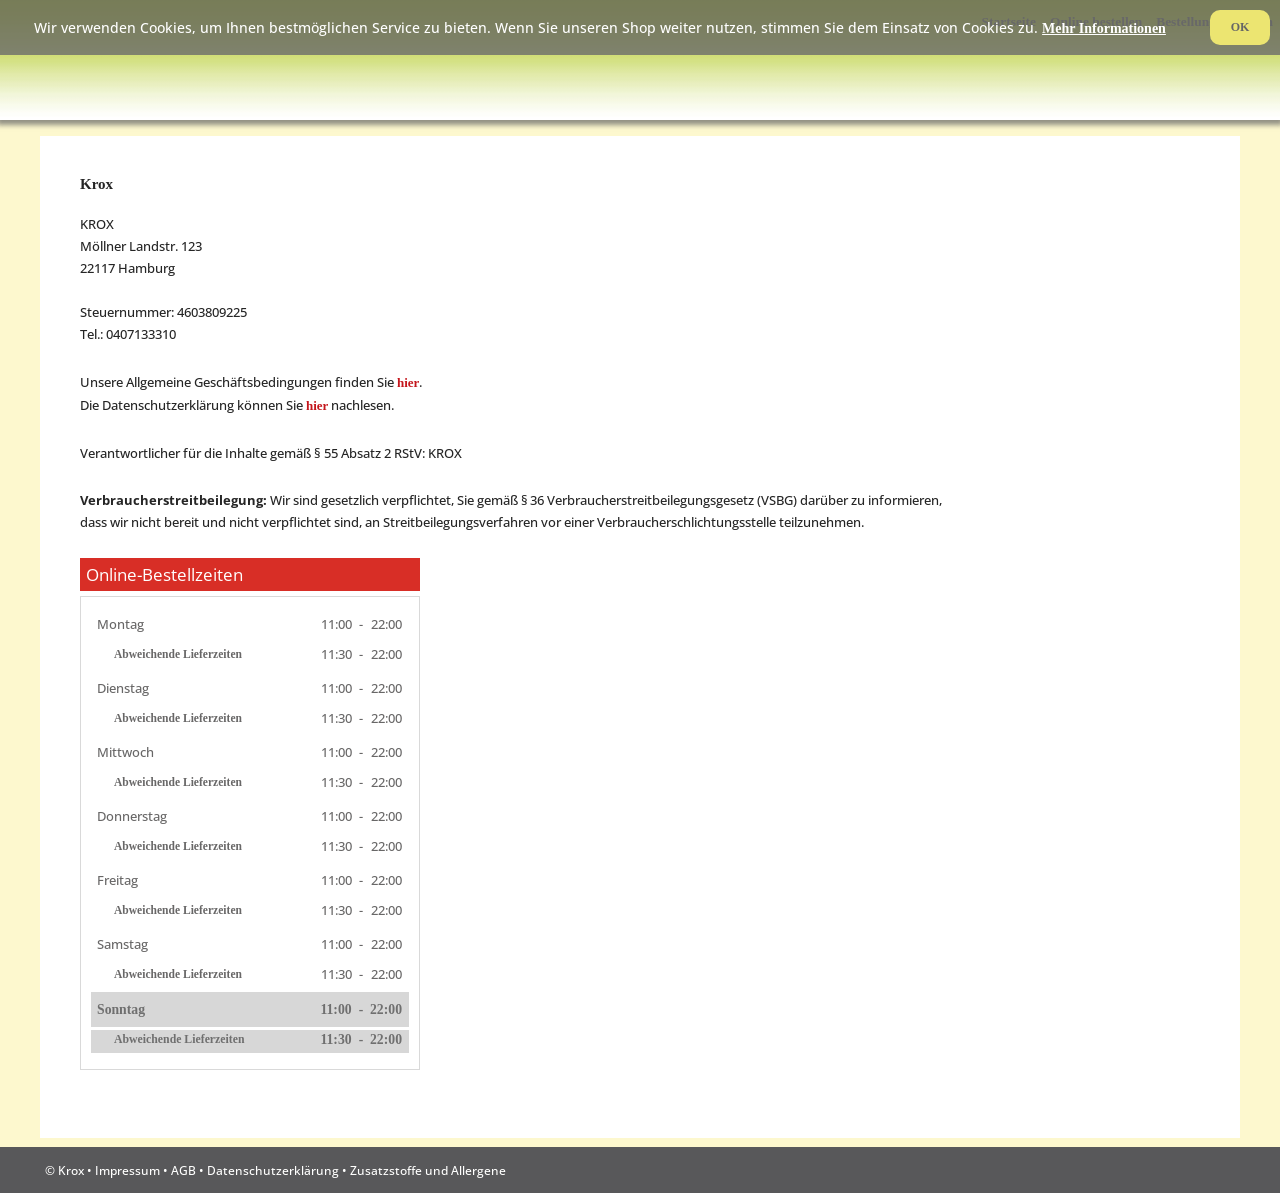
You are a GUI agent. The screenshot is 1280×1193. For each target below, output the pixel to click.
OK (1240, 27)
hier (408, 382)
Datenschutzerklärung (273, 1170)
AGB (183, 1170)
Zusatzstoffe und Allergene (428, 1170)
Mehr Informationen (1104, 28)
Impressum (127, 1170)
